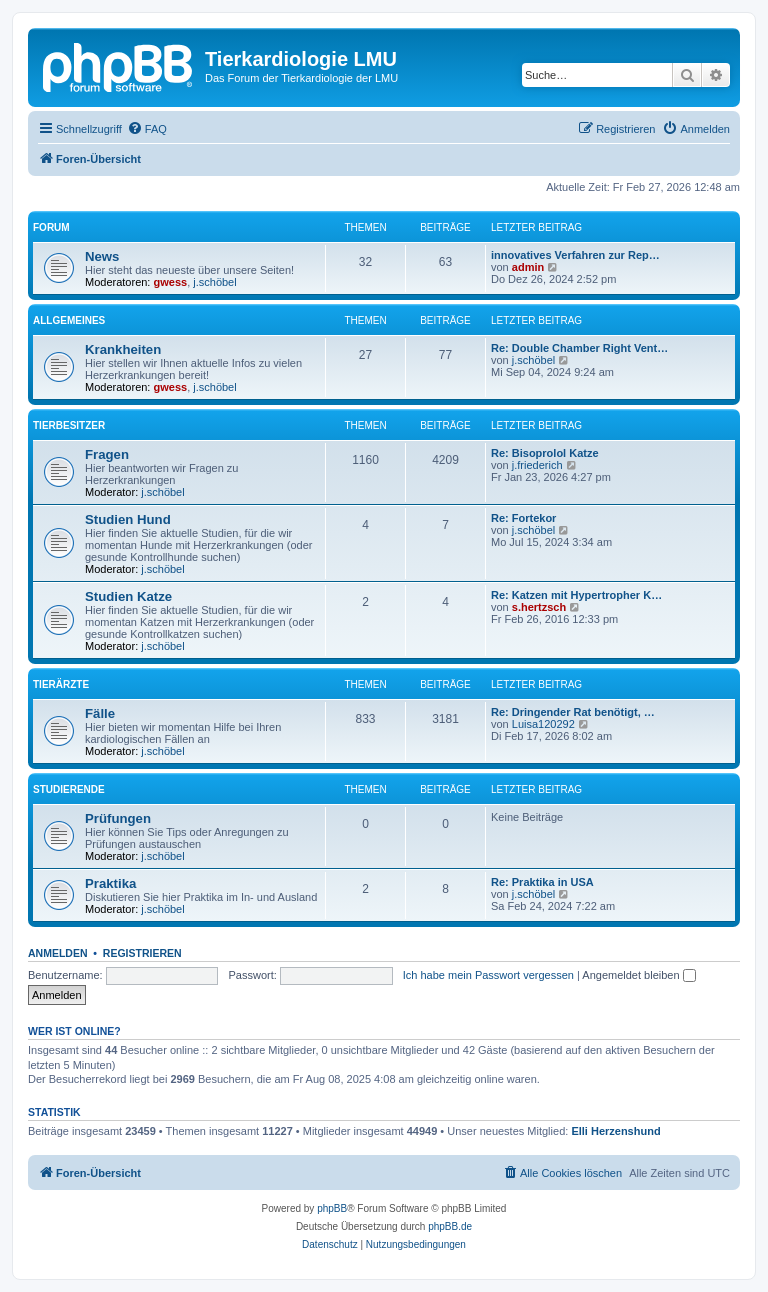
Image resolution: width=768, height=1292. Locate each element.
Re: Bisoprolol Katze (545, 453)
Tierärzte (61, 684)
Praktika (110, 883)
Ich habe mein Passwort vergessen (488, 975)
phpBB (332, 1208)
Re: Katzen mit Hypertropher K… (576, 595)
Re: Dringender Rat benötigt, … (573, 712)
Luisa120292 (543, 724)
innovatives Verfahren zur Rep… (575, 255)
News (102, 256)
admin (528, 267)
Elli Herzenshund (615, 1131)
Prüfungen (118, 818)
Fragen (107, 454)
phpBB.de (450, 1226)
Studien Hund (128, 519)
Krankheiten (123, 349)
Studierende (69, 789)
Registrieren (142, 953)
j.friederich (537, 465)
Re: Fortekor (523, 518)
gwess (171, 282)
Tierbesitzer (69, 425)
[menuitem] (147, 129)
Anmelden (58, 953)
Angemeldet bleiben (638, 975)
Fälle (100, 713)
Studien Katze (128, 596)
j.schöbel (214, 282)
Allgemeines (69, 320)
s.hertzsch (539, 607)
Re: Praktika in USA (542, 882)
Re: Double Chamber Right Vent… (579, 348)
